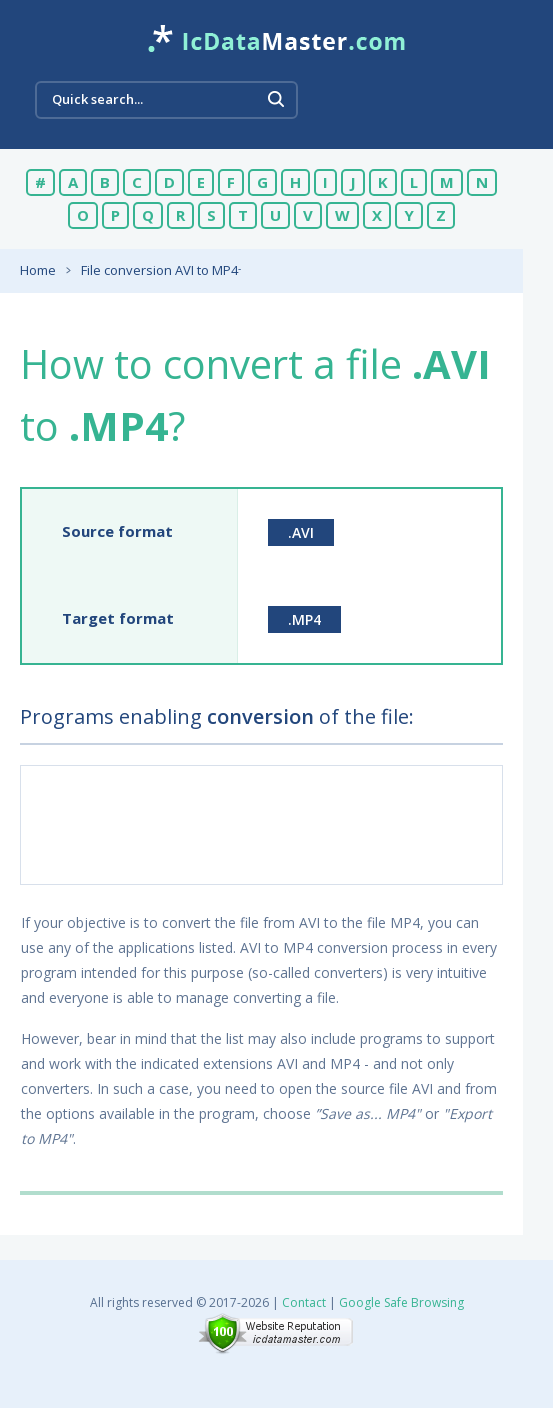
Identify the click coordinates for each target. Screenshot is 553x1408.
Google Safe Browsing (401, 1302)
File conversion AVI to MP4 (159, 270)
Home (38, 270)
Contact (304, 1302)
